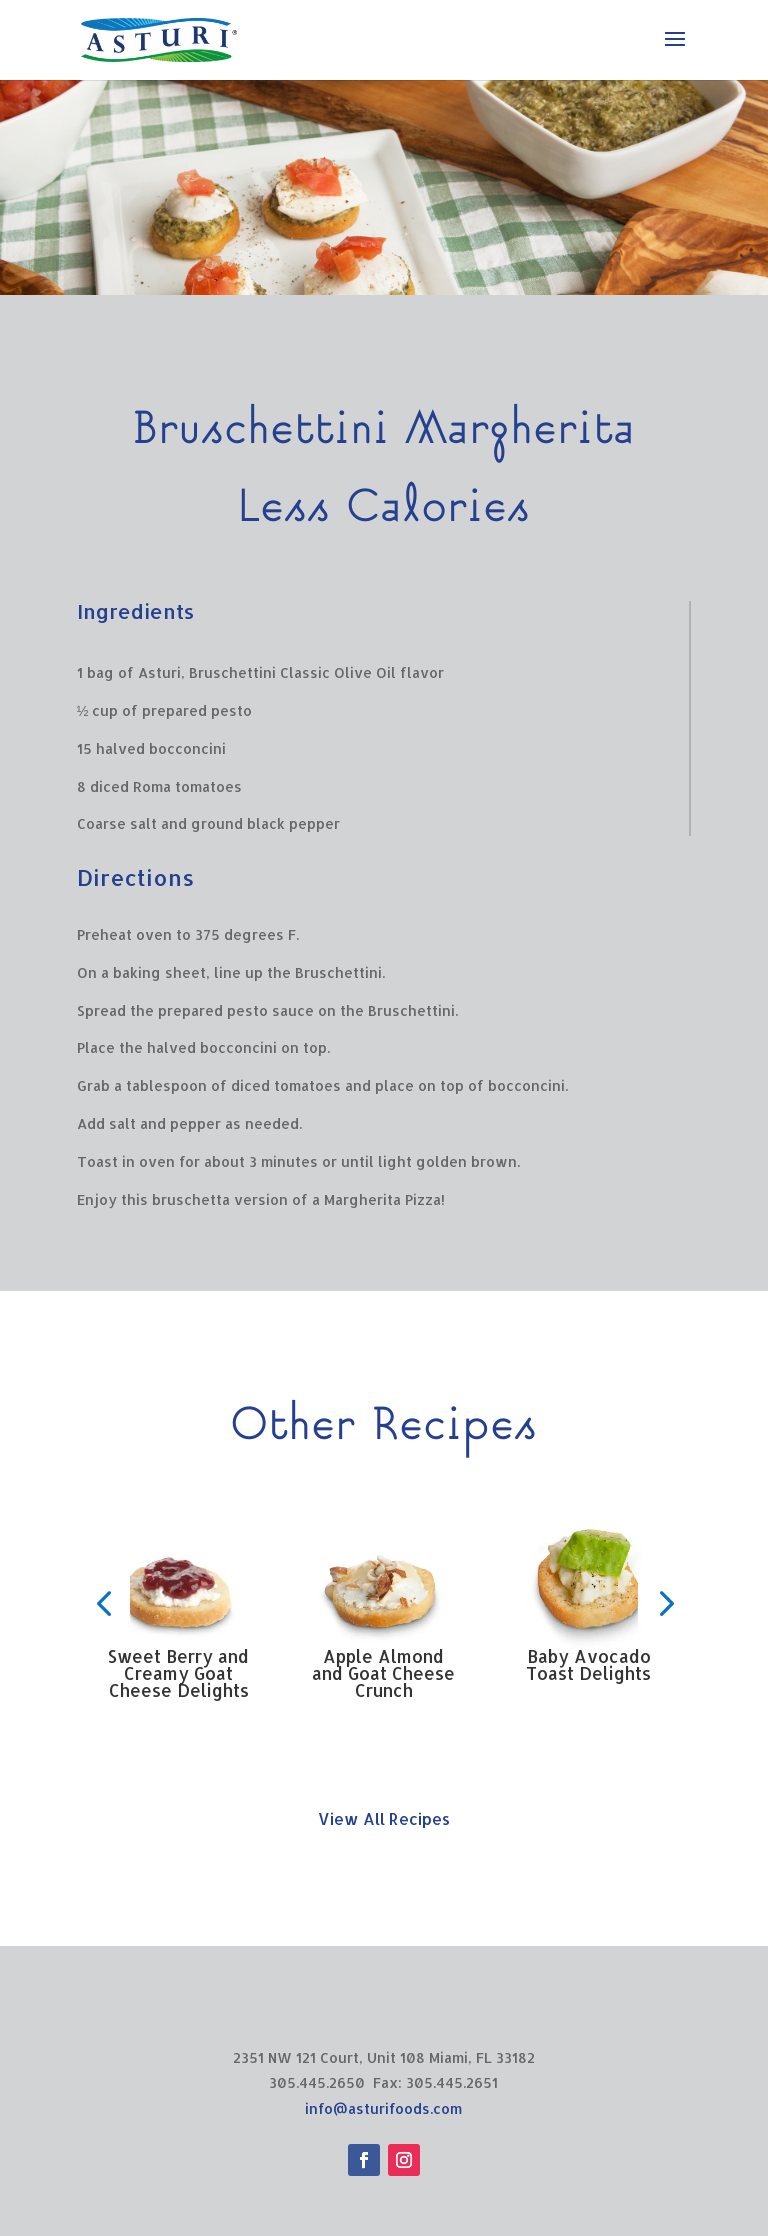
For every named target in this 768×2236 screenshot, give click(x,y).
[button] (103, 1603)
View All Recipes (384, 1818)
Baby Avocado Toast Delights (588, 1664)
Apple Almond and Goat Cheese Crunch (383, 1673)
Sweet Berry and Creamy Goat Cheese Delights (178, 1673)
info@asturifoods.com (383, 2108)
